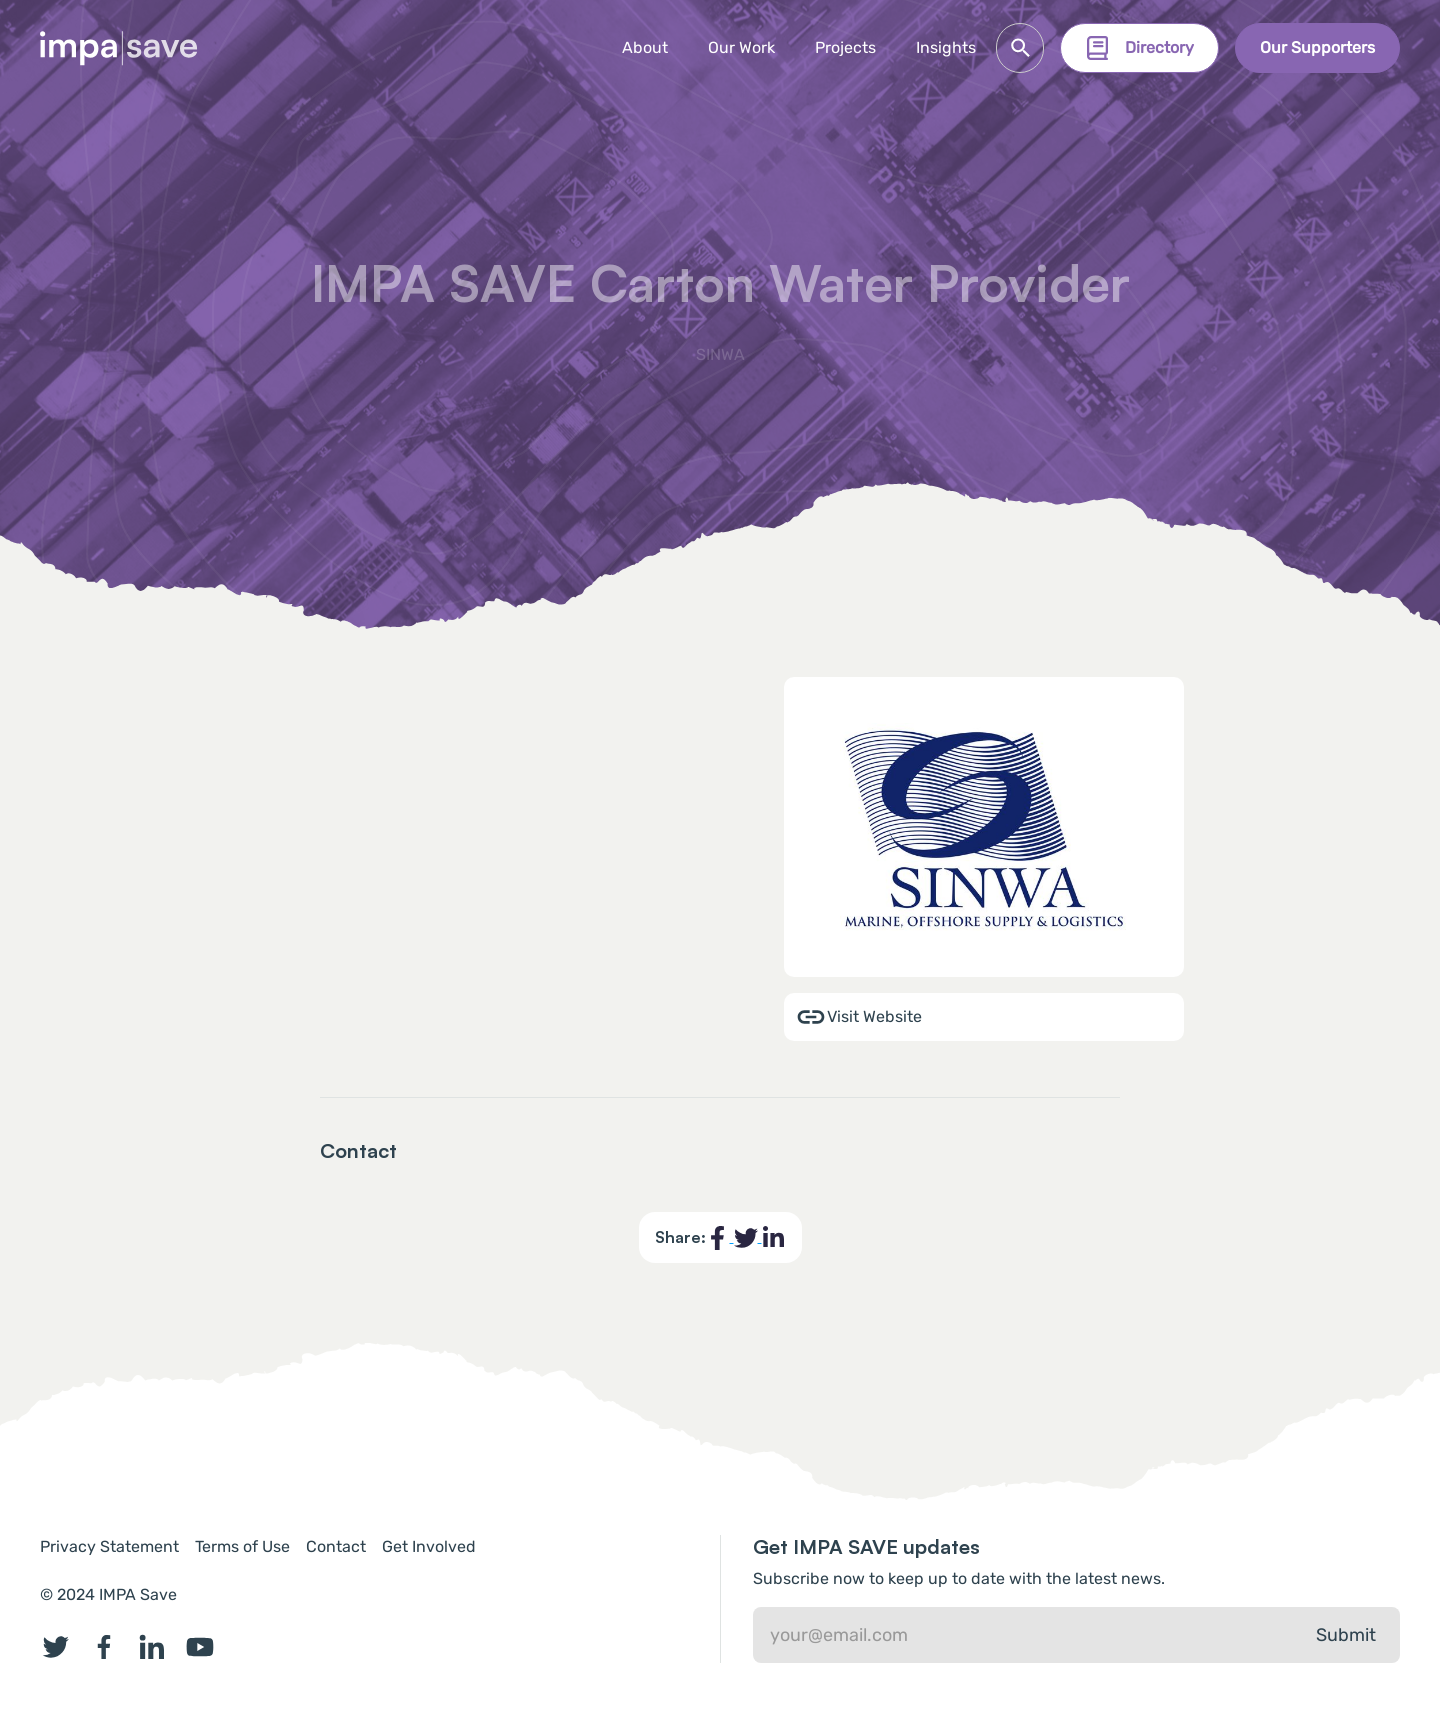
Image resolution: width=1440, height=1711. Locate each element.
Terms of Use (242, 1546)
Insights (946, 47)
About (645, 47)
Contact (336, 1546)
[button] (845, 48)
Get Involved (429, 1546)
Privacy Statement (109, 1546)
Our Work (741, 47)
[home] (119, 48)
